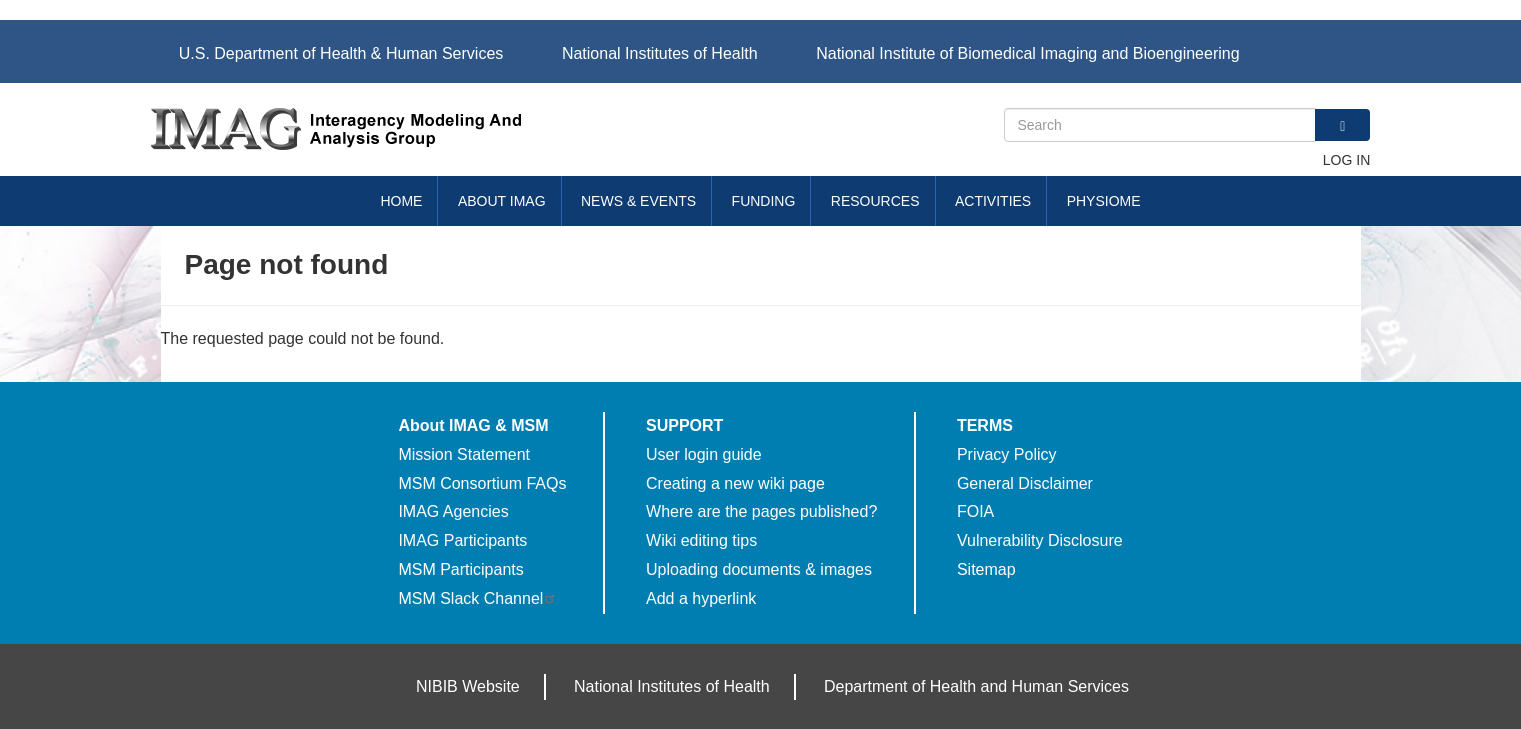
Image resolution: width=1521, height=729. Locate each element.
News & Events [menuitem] (638, 201)
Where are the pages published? (761, 511)
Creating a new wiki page (735, 483)
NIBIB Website (468, 686)
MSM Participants (460, 569)
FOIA (975, 511)
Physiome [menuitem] (1104, 201)
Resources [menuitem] (875, 201)
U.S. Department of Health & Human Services (341, 53)
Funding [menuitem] (764, 201)
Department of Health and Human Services (976, 686)
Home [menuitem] (401, 201)
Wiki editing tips (701, 540)
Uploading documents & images (759, 569)
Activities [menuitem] (993, 201)
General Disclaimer (1025, 483)
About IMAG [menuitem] (502, 201)
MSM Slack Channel (477, 598)
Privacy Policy (1007, 454)
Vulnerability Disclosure (1040, 540)
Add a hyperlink (701, 598)
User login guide (704, 454)
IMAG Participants (462, 540)
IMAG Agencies (453, 511)
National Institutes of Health (660, 53)
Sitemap (986, 569)
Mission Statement (464, 454)
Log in (1346, 160)
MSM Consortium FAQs (482, 483)
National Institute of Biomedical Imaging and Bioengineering (1027, 53)
